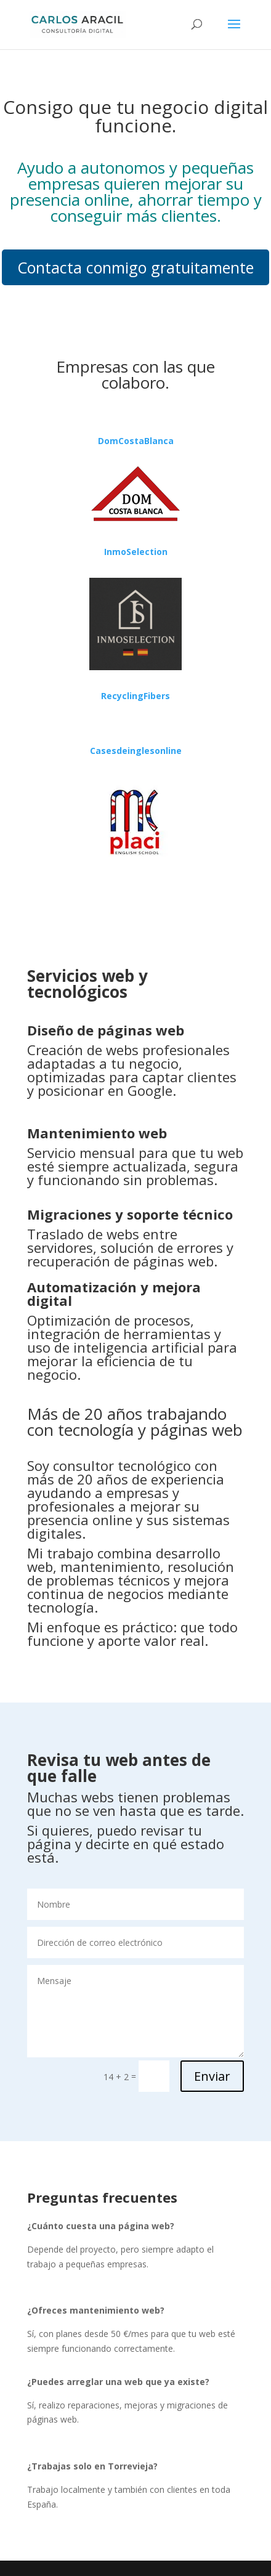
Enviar (212, 2076)
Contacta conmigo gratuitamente (135, 267)
